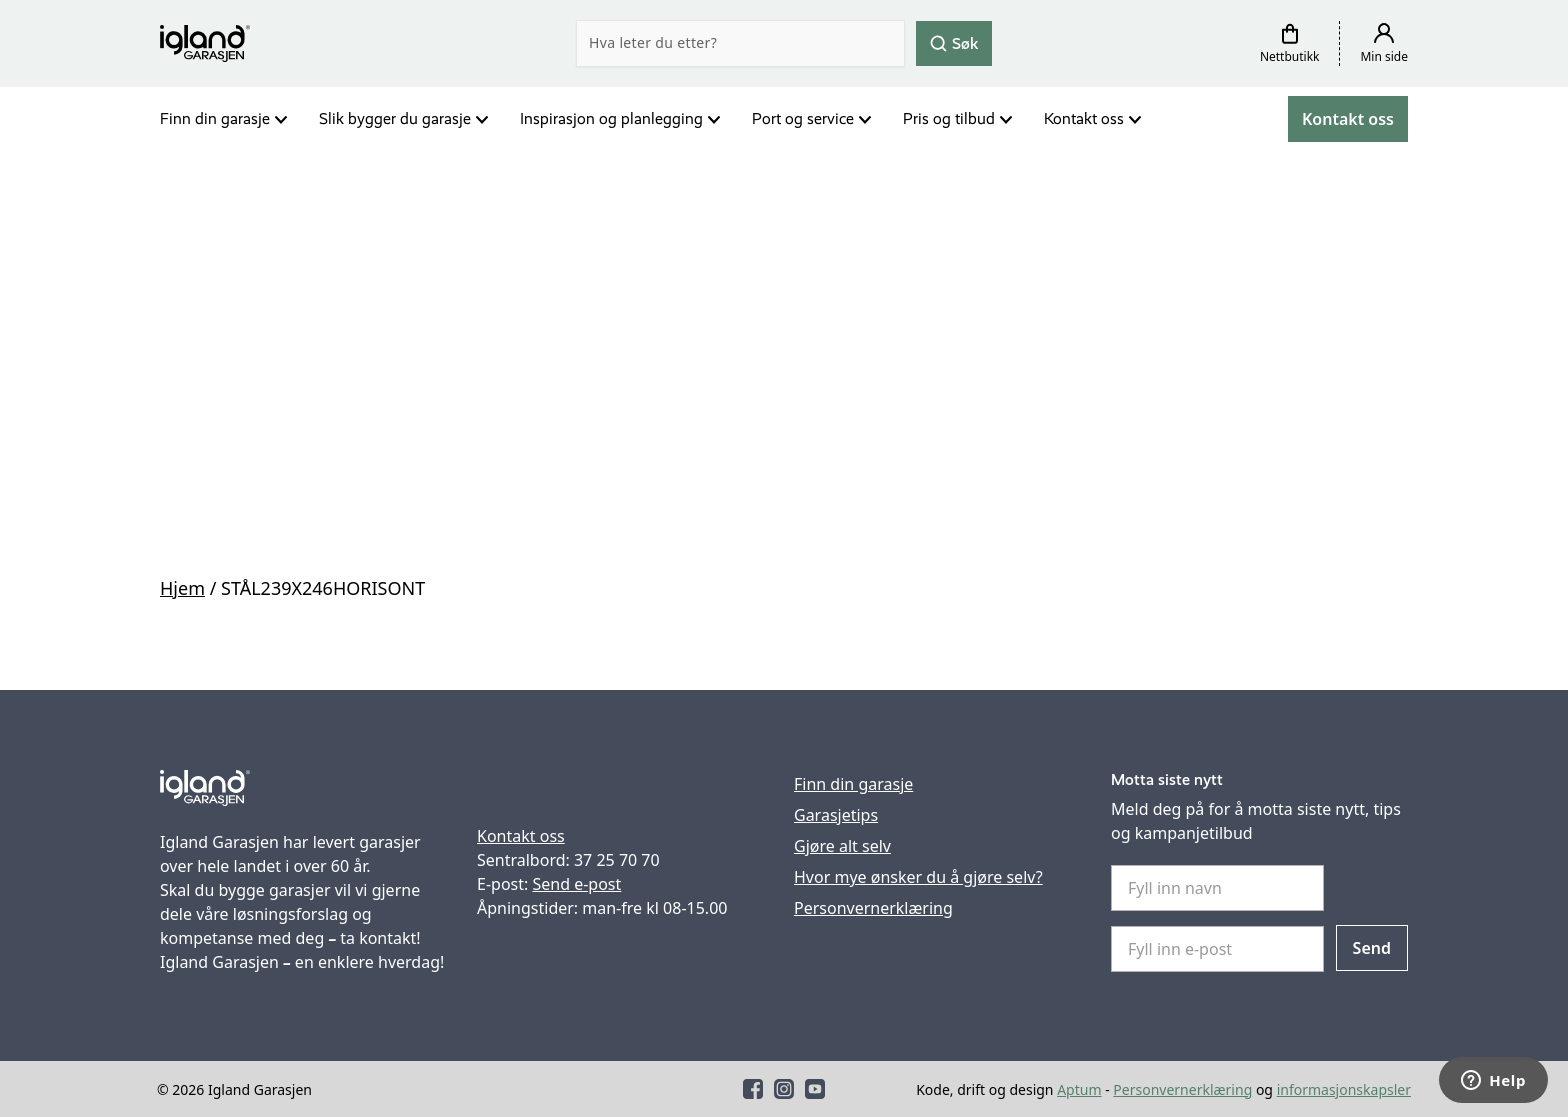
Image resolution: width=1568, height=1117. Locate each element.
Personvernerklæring (873, 908)
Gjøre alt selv (842, 846)
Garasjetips (836, 815)
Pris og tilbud (949, 118)
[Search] (740, 43)
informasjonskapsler (1344, 1089)
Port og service (803, 118)
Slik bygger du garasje (395, 118)
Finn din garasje (215, 118)
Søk (954, 42)
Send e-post (576, 884)
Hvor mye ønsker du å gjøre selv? (918, 877)
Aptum (1079, 1089)
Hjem (182, 588)
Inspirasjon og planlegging (611, 118)
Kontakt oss (1084, 118)
